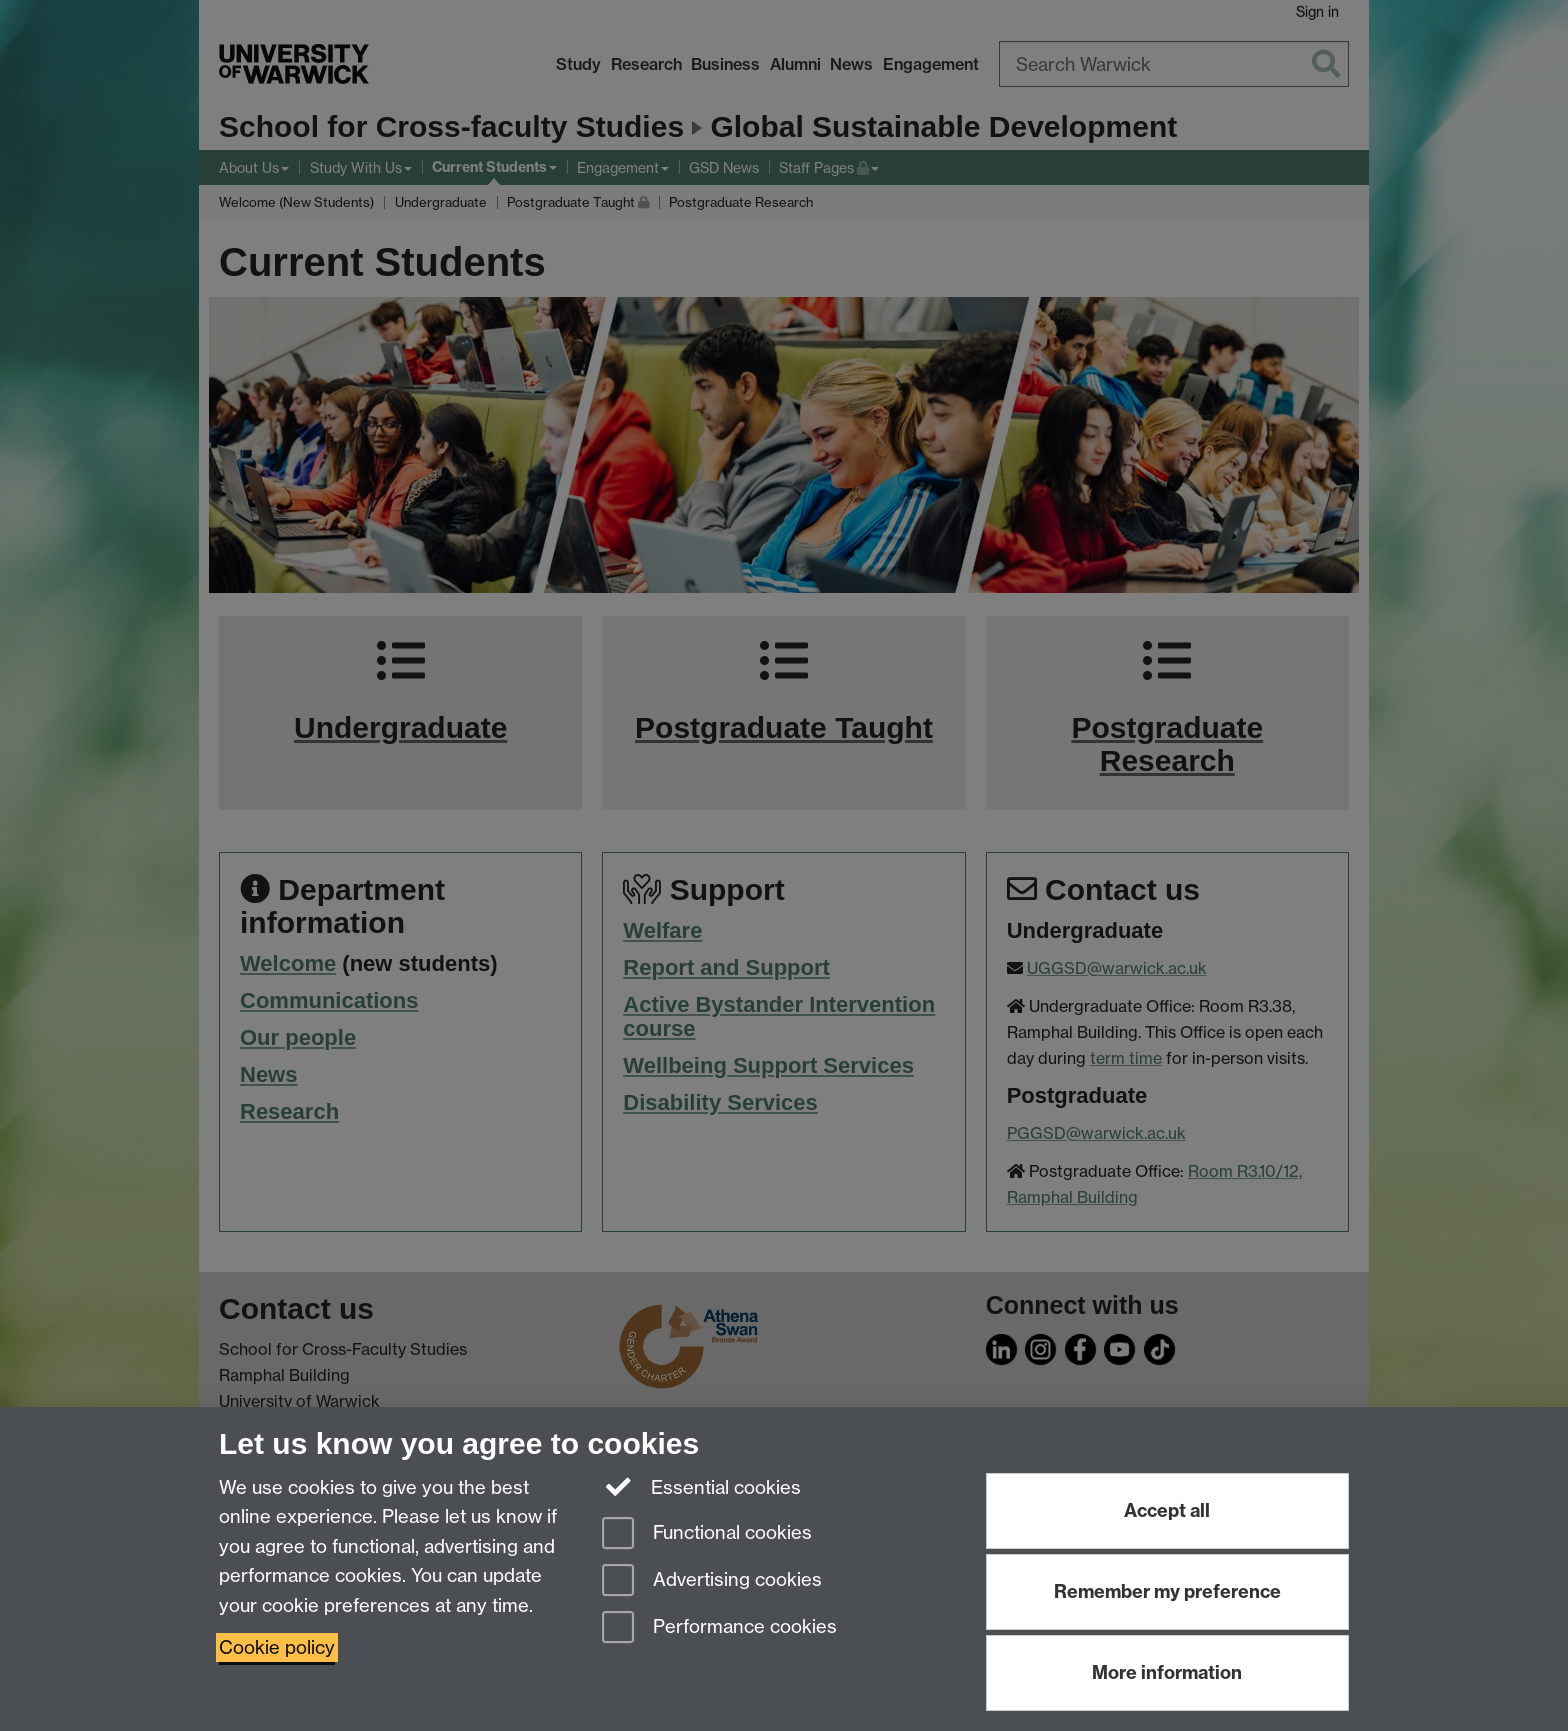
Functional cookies (707, 1534)
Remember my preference (1167, 1591)
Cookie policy (277, 1647)
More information (1167, 1672)
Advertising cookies (712, 1581)
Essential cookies (701, 1486)
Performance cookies (719, 1628)
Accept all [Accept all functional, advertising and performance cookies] (1167, 1510)
